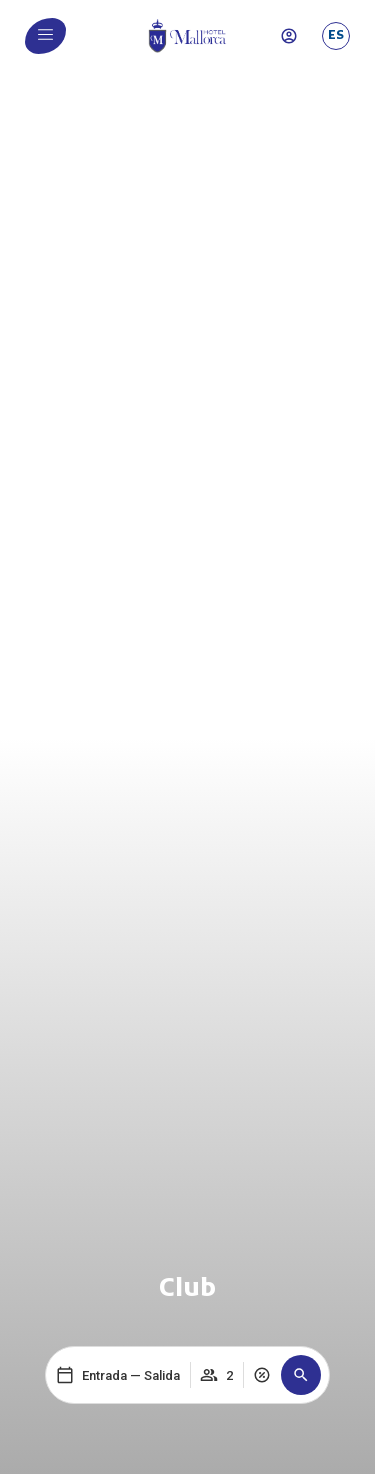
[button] (301, 1375)
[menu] (45, 34)
